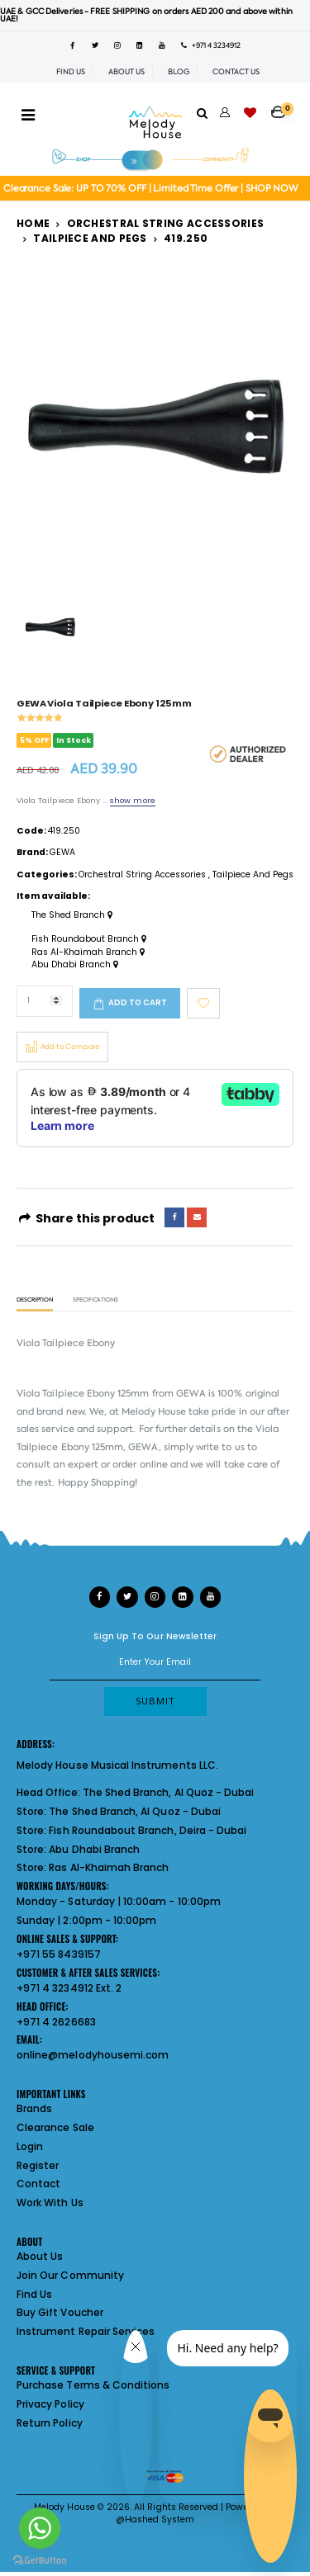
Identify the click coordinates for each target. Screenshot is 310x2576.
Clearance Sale (55, 2127)
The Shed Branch (71, 915)
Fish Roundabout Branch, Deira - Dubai (147, 1830)
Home (33, 223)
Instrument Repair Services (86, 2331)
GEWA (62, 852)
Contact (38, 2184)
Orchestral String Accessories (166, 223)
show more (132, 800)
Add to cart (137, 1002)
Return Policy (50, 2423)
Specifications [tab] (95, 1300)
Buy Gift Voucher (60, 2312)
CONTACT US (236, 72)
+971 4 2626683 (56, 2022)
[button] (282, 106)
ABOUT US (126, 72)
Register (38, 2165)
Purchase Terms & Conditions (93, 2385)
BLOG (178, 72)
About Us (40, 2256)
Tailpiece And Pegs (89, 238)
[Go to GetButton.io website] (39, 2559)
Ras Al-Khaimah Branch (88, 952)
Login (30, 2146)
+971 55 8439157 (59, 1954)
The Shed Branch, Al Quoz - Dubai (169, 1792)
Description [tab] (35, 1300)
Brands (34, 2108)
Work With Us (50, 2203)
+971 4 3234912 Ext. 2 (69, 1988)
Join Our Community (70, 2275)
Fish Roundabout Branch (88, 939)
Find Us (34, 2294)
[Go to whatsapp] (39, 2528)
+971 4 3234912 (211, 45)
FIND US (70, 72)
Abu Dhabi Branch (74, 965)
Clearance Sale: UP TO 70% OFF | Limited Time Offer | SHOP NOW (150, 188)
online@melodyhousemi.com (93, 2055)
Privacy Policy (50, 2404)
